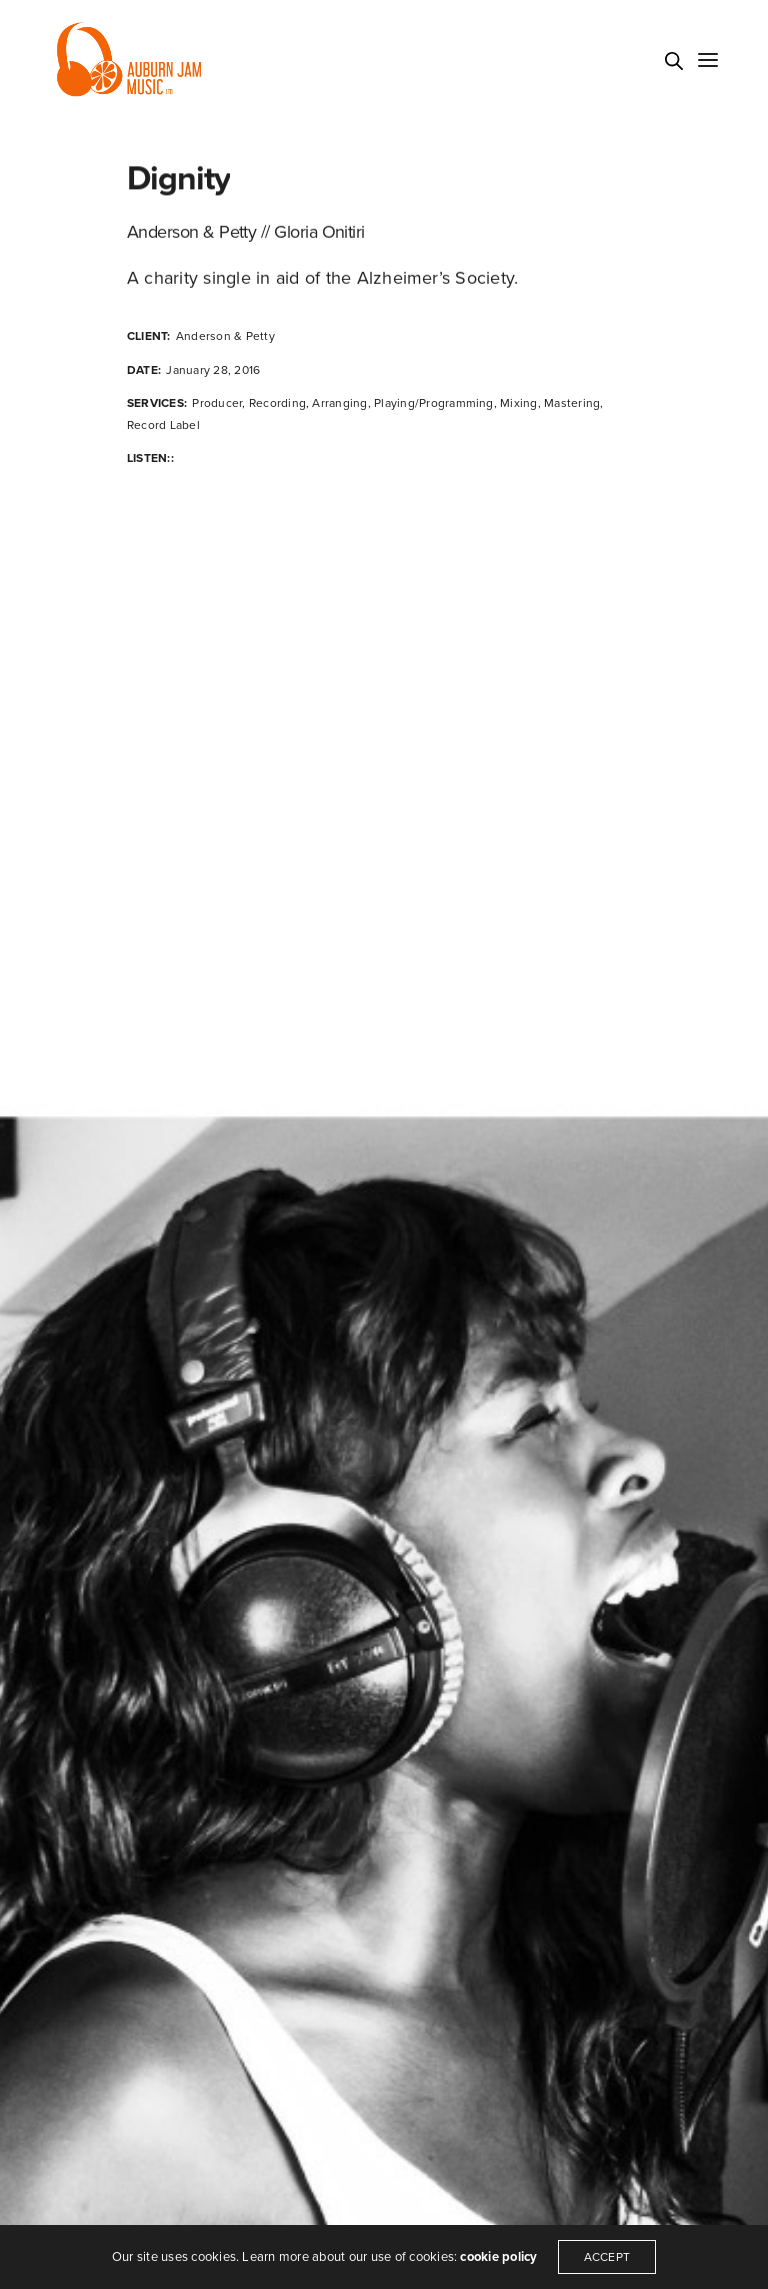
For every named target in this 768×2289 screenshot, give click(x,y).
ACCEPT (607, 2257)
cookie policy (498, 2257)
